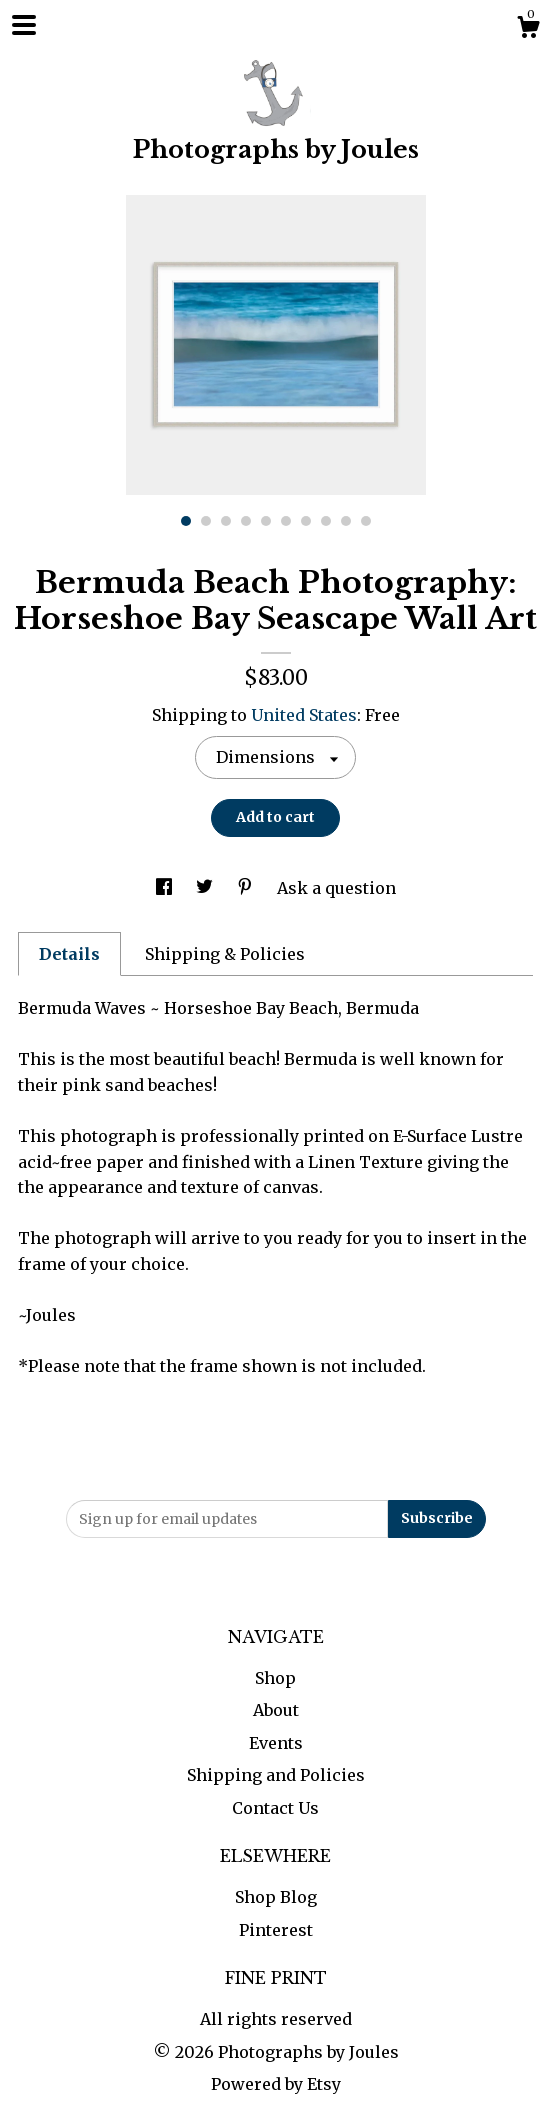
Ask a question (336, 888)
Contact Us (275, 1808)
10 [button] (366, 521)
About (276, 1710)
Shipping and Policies (276, 1775)
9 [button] (346, 521)
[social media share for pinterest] (247, 888)
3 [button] (226, 521)
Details (69, 954)
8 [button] (326, 521)
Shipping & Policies (225, 954)
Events (276, 1743)
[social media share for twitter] (206, 888)
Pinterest (276, 1930)
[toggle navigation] (24, 25)
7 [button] (306, 521)
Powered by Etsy (276, 2084)
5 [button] (266, 521)
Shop (275, 1678)
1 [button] (186, 521)
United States (304, 715)
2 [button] (206, 521)
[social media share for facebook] (166, 888)
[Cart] (528, 30)
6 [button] (286, 521)
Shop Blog (276, 1897)
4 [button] (246, 521)
